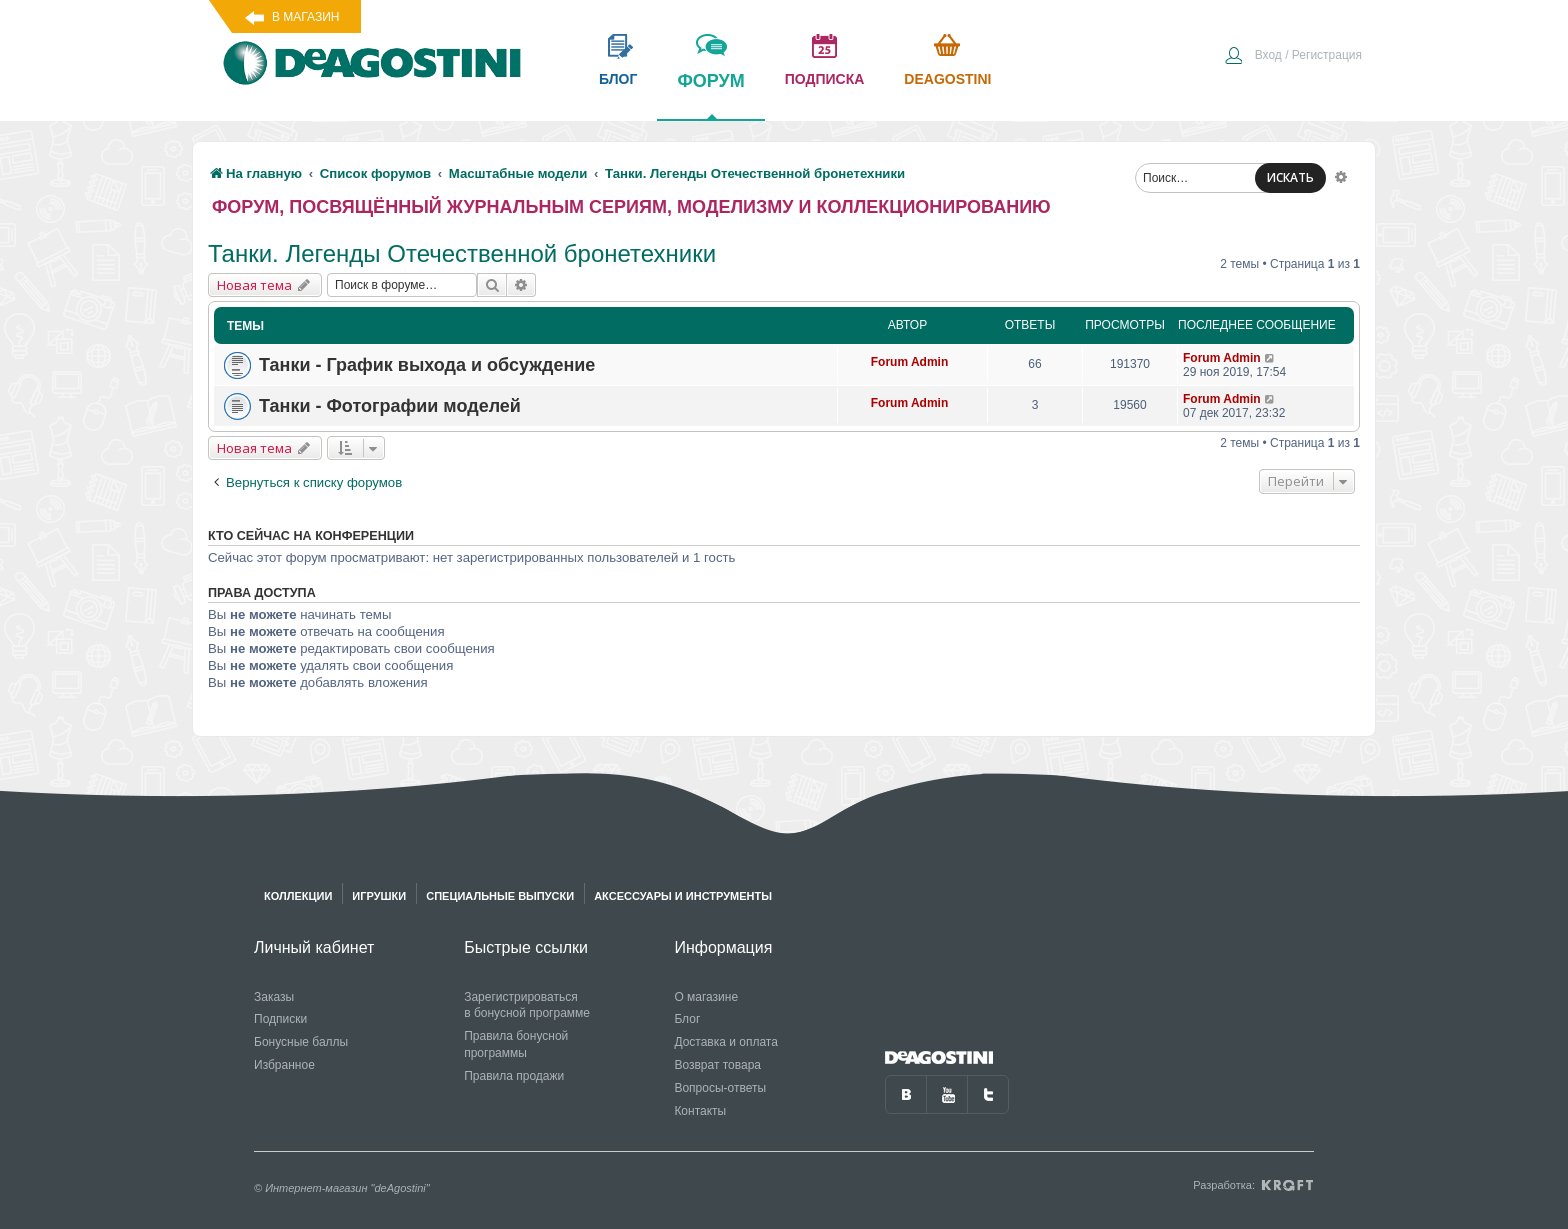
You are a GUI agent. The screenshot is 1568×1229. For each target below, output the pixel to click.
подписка (825, 79)
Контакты (700, 1111)
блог (618, 79)
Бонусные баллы (301, 1042)
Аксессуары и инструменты (683, 896)
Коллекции (298, 896)
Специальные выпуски (500, 896)
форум (710, 95)
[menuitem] (1293, 57)
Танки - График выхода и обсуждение (427, 365)
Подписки (280, 1019)
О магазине (706, 997)
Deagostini (947, 79)
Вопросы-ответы (720, 1088)
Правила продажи (514, 1076)
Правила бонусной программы (516, 1044)
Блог (687, 1019)
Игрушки (379, 896)
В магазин (305, 17)
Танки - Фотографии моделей (390, 406)
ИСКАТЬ (1290, 177)
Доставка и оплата (726, 1042)
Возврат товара (717, 1065)
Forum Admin (910, 362)
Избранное (284, 1065)
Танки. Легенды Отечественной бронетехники (462, 253)
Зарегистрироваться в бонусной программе (527, 1005)
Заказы (274, 997)
